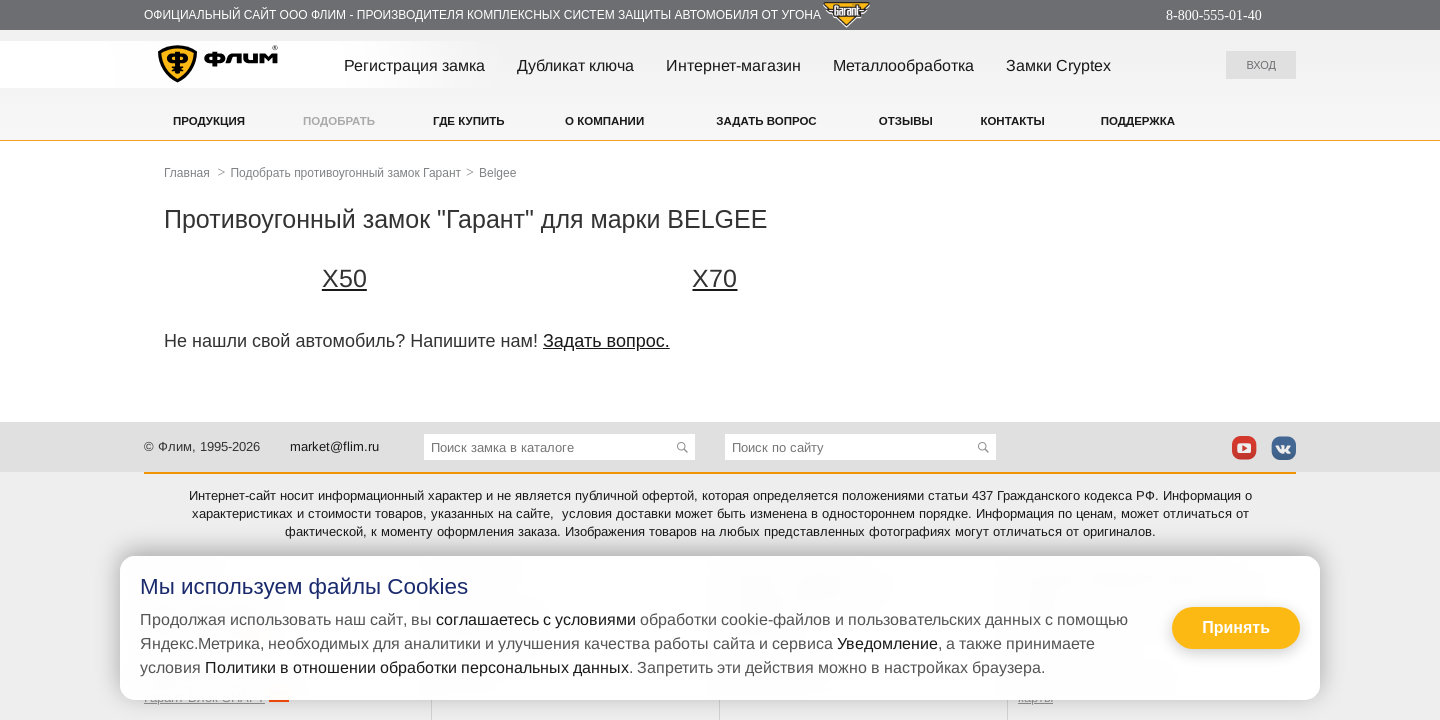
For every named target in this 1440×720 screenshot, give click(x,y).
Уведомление (887, 643)
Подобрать (339, 121)
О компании (604, 121)
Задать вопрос (766, 121)
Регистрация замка (414, 65)
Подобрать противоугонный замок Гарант (345, 173)
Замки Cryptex (1058, 65)
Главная (187, 173)
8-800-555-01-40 (1214, 15)
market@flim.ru (334, 446)
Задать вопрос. (606, 341)
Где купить (469, 121)
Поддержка (1138, 121)
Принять (1236, 627)
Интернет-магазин (733, 65)
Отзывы (906, 121)
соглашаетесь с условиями (536, 619)
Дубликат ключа (575, 65)
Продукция (209, 121)
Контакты (1012, 121)
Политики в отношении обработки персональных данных (417, 667)
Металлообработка (903, 65)
